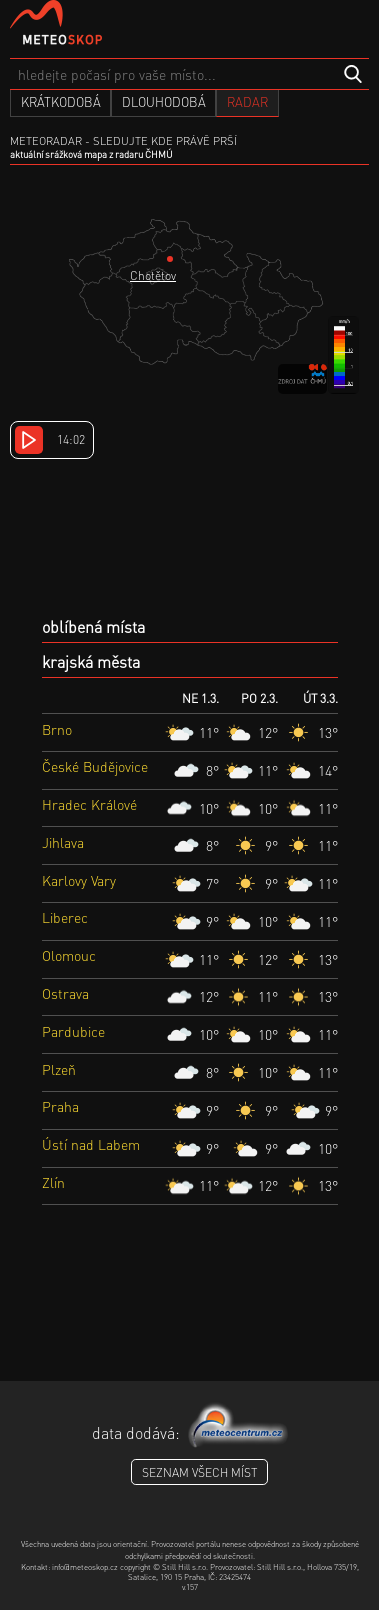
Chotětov (153, 275)
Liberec (65, 917)
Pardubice (73, 1031)
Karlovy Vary (79, 880)
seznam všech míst (199, 1472)
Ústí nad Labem (91, 1144)
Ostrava (65, 993)
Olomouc (69, 955)
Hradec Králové (89, 804)
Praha (60, 1106)
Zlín (53, 1182)
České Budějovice (95, 766)
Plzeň (59, 1069)
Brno (57, 729)
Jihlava (63, 842)
